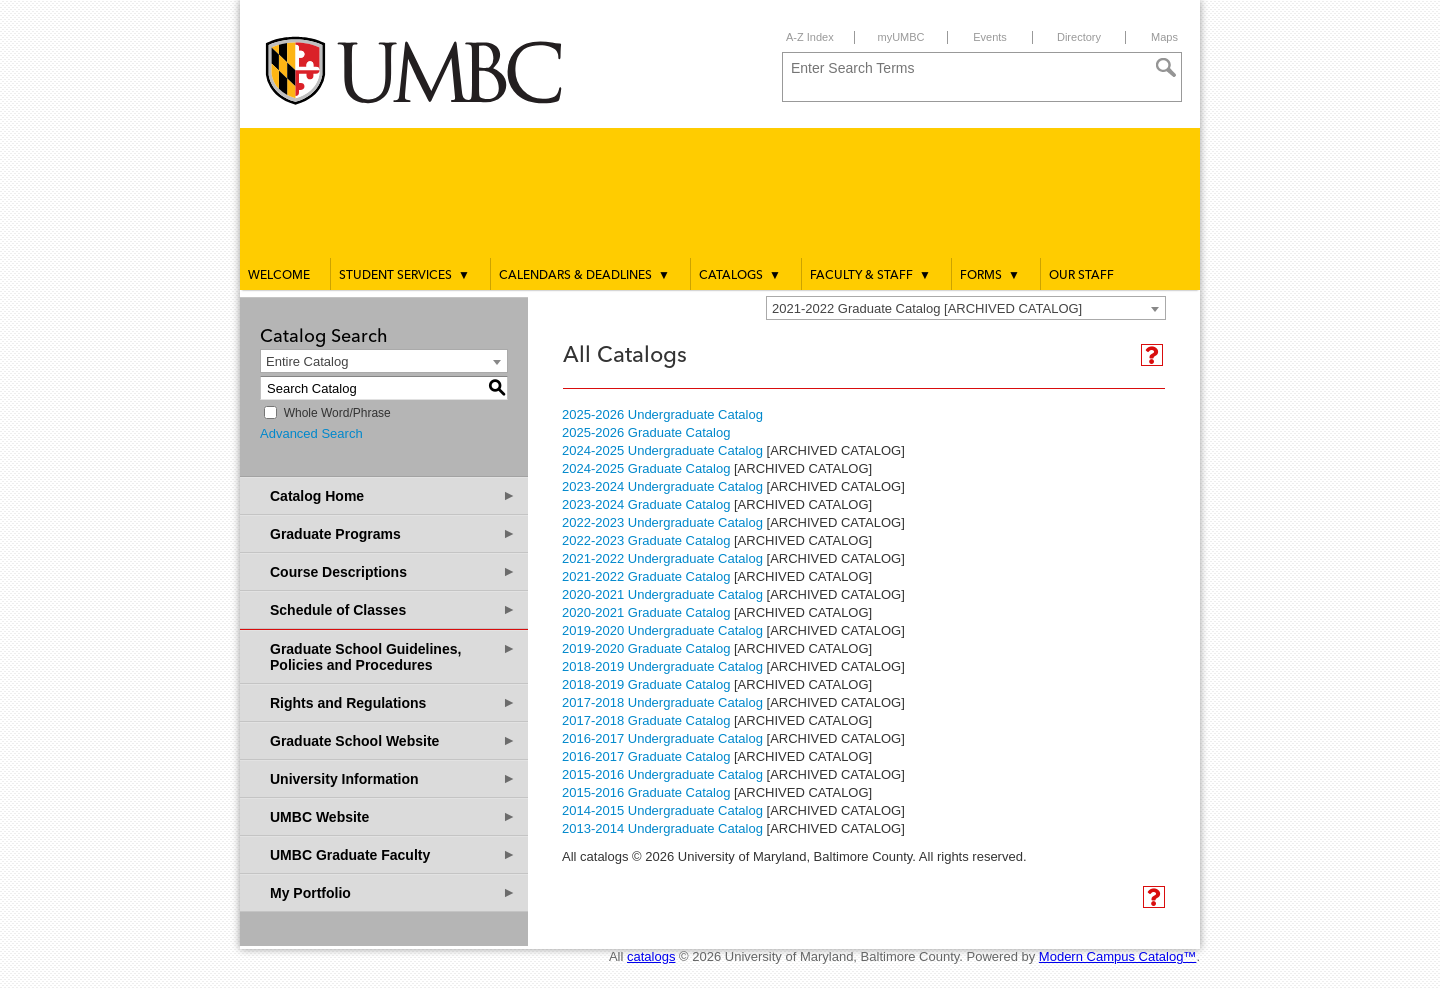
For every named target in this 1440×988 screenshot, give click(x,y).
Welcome (279, 276)
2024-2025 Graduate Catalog (646, 468)
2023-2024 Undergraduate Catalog (662, 486)
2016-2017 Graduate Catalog (646, 756)
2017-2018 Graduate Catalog (646, 720)
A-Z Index (810, 37)
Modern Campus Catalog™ (1118, 956)
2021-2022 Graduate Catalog (646, 576)
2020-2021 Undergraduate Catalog (662, 594)
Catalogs (740, 275)
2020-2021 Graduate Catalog (646, 612)
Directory (1079, 37)
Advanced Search (311, 433)
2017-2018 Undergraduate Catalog (662, 702)
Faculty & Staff (870, 275)
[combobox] (966, 308)
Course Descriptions (393, 571)
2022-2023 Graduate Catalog (646, 540)
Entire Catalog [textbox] (307, 361)
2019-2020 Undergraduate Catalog (662, 630)
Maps (1164, 37)
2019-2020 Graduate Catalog (646, 648)
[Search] (1166, 68)
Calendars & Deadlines (584, 275)
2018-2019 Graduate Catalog (646, 684)
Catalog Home (393, 495)
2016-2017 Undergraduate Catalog (662, 738)
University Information (393, 778)
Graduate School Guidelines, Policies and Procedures (393, 656)
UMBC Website (393, 816)
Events (990, 37)
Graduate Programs (393, 533)
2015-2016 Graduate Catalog (646, 792)
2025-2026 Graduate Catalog (646, 432)
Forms (990, 275)
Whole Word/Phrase (337, 413)
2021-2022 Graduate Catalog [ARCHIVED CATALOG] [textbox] (927, 308)
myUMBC (900, 37)
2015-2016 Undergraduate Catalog (662, 774)
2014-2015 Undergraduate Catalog (662, 810)
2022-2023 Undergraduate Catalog (662, 522)
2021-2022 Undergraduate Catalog (662, 558)
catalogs (651, 956)
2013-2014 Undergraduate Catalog (662, 828)
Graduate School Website (393, 740)
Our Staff (1081, 276)
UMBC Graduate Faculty (393, 854)
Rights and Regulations (393, 702)
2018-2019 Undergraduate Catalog (662, 666)
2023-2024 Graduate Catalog (646, 504)
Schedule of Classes (393, 609)
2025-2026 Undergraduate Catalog (662, 414)
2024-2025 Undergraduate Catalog (662, 450)
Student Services (404, 275)
